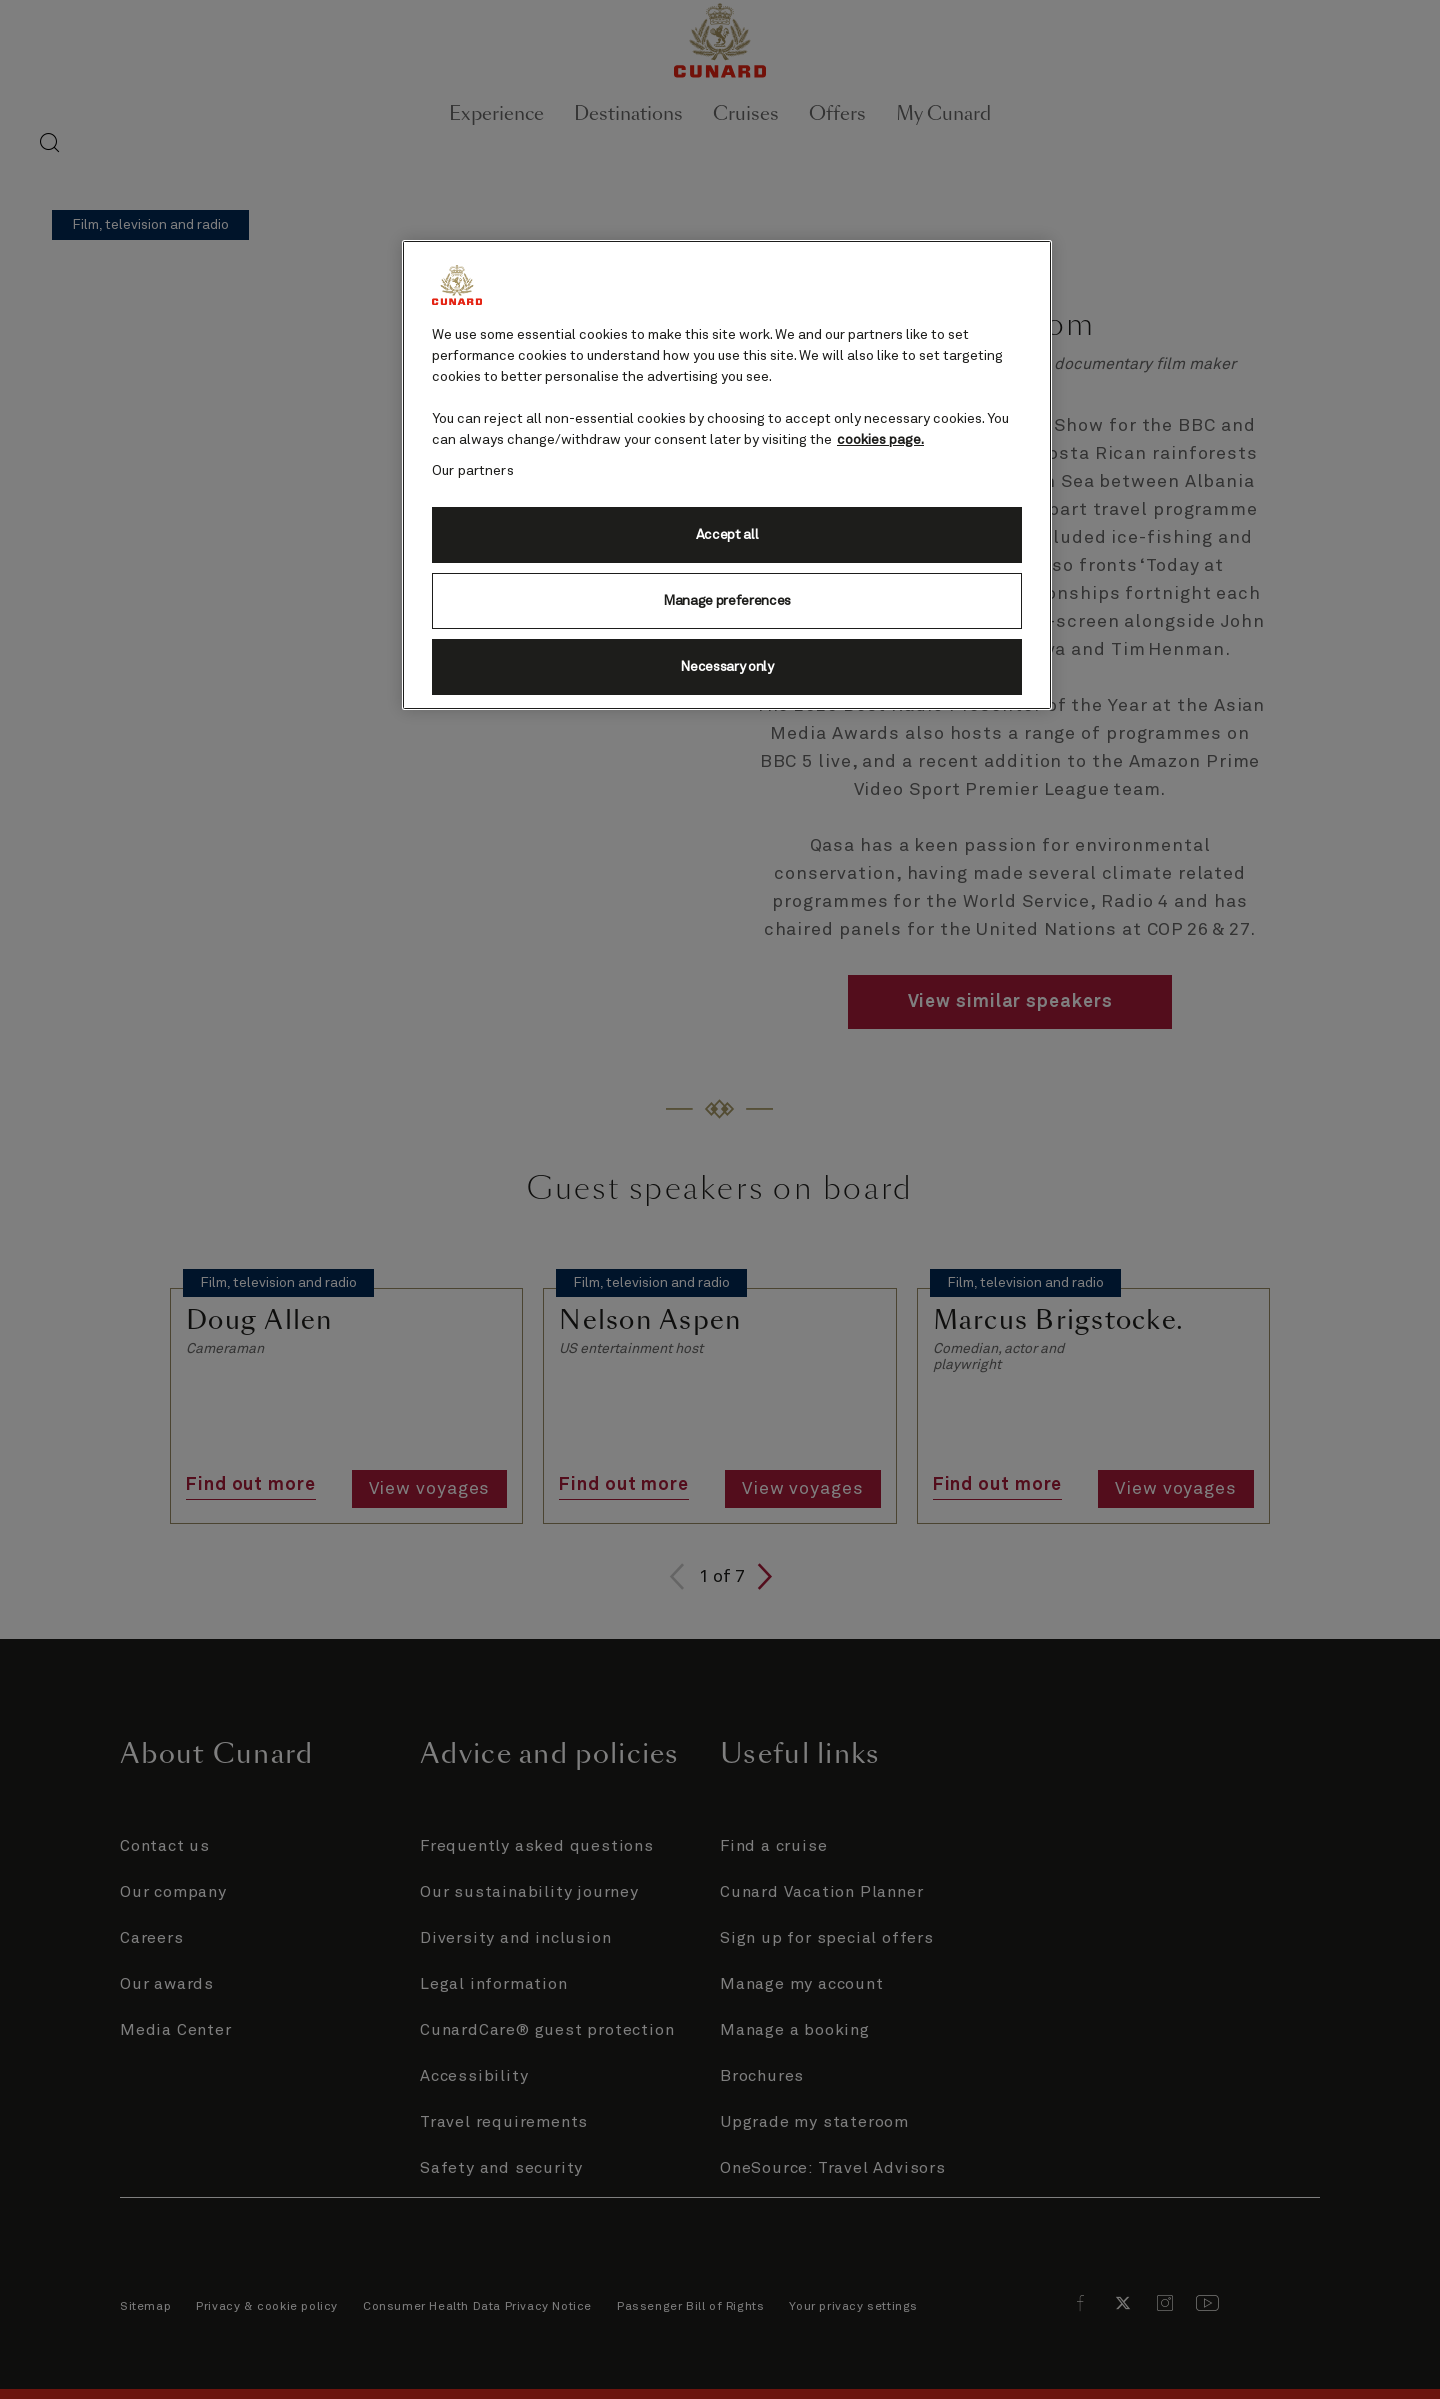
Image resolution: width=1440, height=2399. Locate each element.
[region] (727, 475)
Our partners (473, 471)
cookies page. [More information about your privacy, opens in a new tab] (880, 440)
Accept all (727, 535)
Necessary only (727, 667)
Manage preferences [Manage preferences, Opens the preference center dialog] (727, 601)
